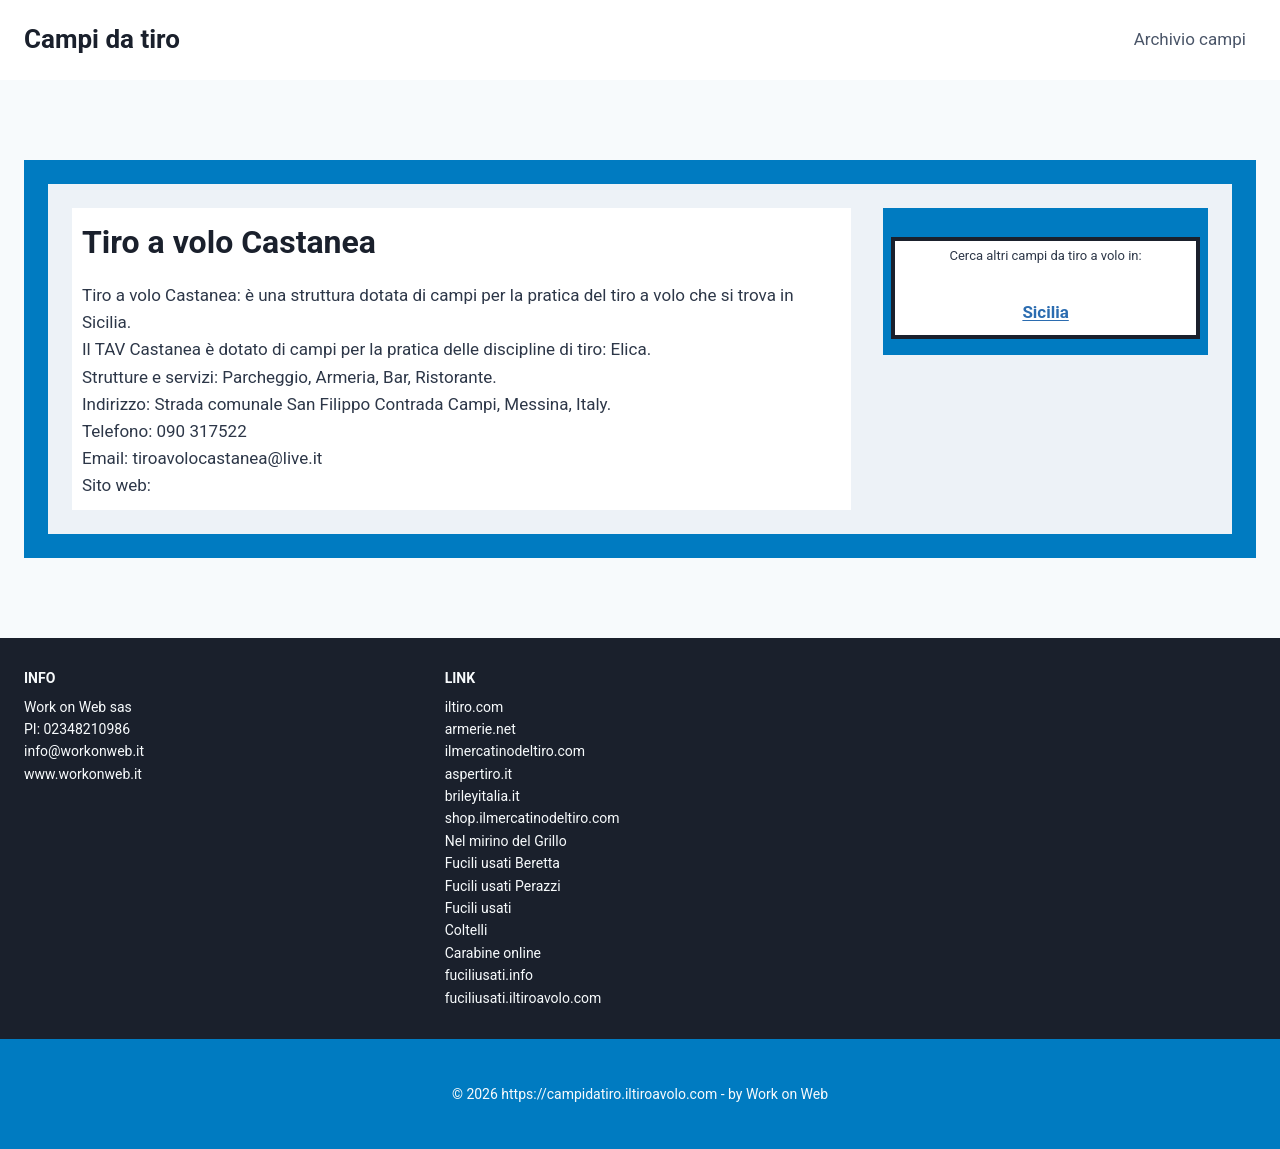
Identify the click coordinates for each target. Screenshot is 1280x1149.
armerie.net (480, 729)
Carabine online (493, 953)
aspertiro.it (478, 774)
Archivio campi (1190, 39)
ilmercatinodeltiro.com (515, 751)
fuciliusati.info (489, 975)
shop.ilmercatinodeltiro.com (532, 818)
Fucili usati (478, 908)
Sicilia (1045, 312)
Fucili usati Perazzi (503, 886)
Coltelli (466, 930)
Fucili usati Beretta (502, 863)
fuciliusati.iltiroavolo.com (523, 998)
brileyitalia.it (482, 796)
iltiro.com (474, 707)
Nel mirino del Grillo (506, 841)
